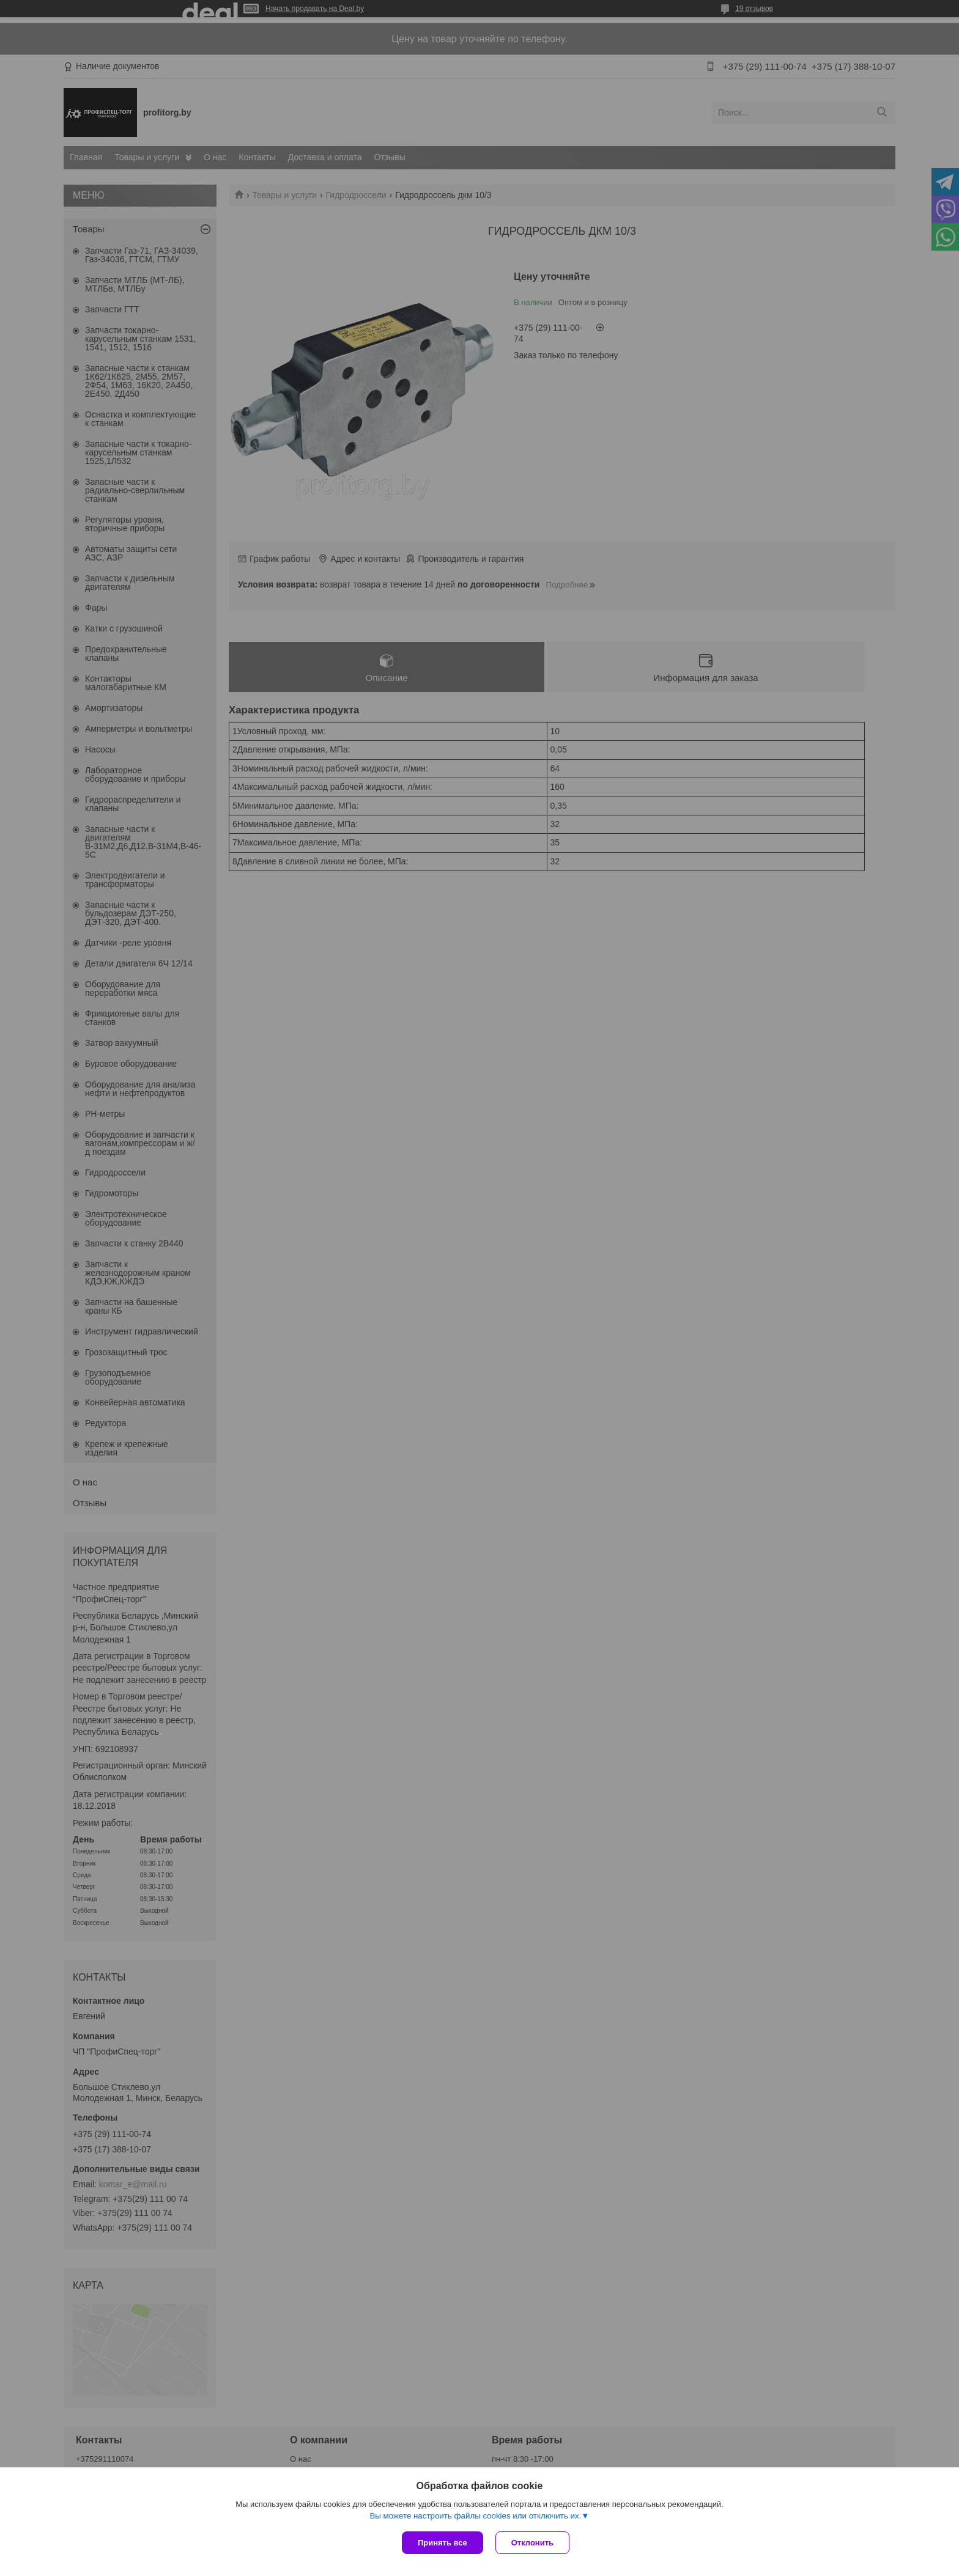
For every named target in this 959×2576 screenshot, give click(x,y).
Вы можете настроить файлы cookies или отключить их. (475, 2515)
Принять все (442, 2542)
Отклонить (532, 2542)
